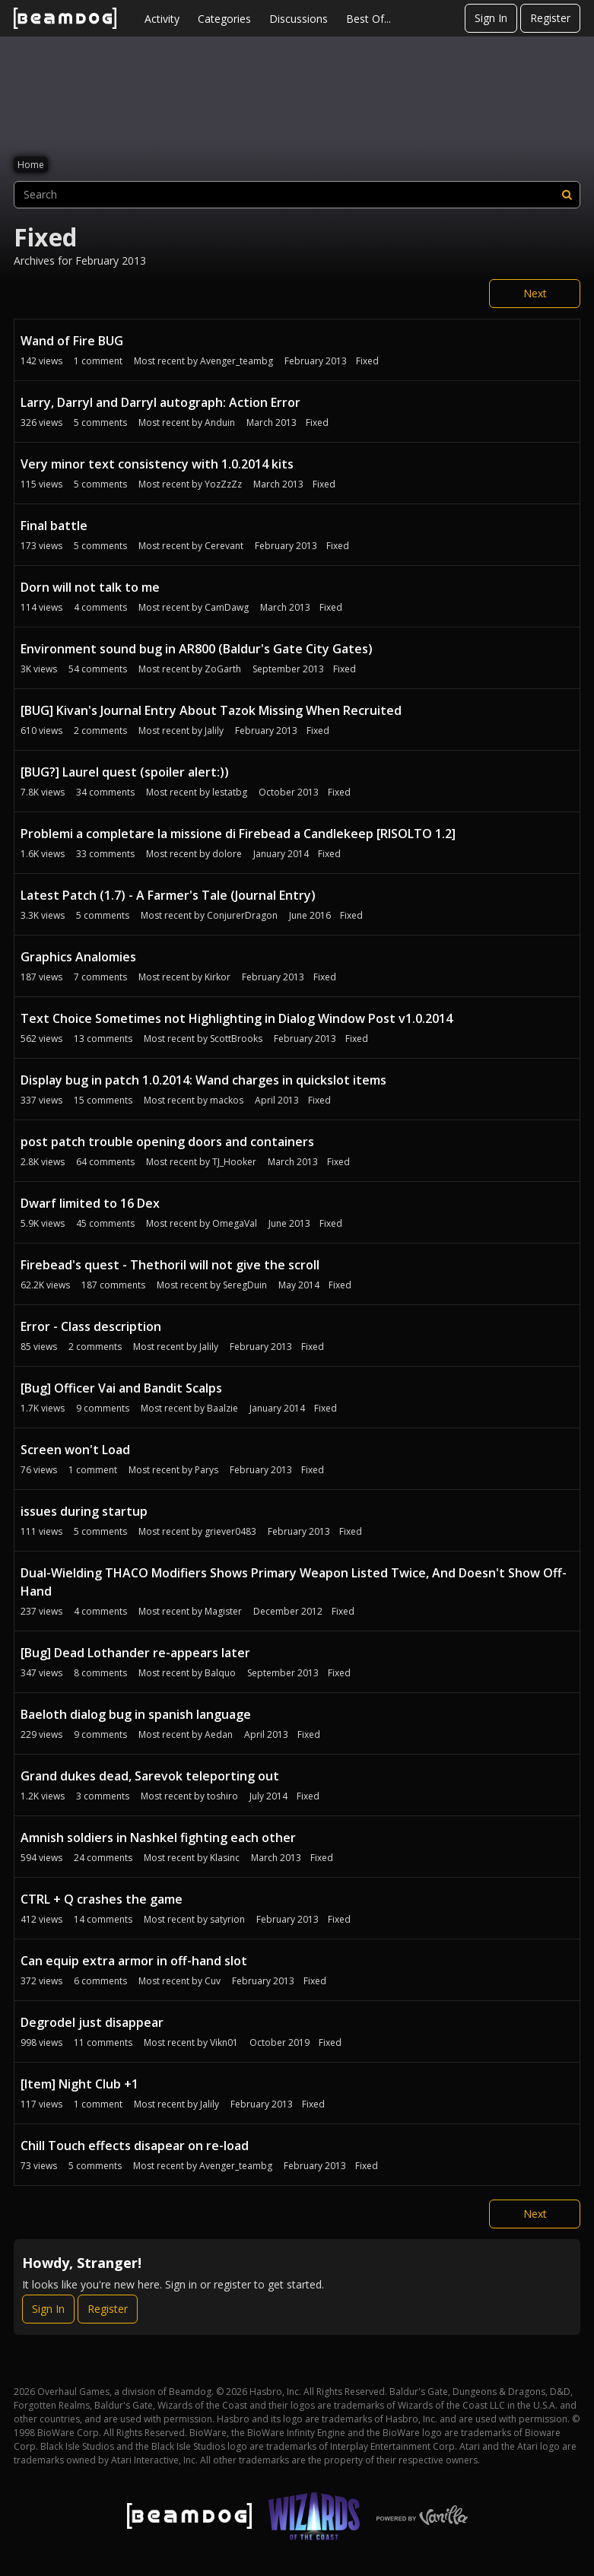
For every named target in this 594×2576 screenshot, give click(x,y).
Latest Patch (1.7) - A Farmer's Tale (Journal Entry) (168, 895)
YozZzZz (223, 484)
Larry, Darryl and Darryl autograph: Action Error (160, 402)
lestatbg (229, 792)
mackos (226, 1100)
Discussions (298, 18)
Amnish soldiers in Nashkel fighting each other (158, 1837)
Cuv (213, 1980)
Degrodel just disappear (92, 2022)
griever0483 (230, 1531)
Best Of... (368, 18)
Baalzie (222, 1408)
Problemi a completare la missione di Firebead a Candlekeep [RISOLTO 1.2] (238, 833)
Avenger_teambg (236, 360)
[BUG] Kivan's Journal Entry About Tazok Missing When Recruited (211, 710)
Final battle (54, 525)
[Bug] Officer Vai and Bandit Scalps (121, 1388)
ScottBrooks (236, 1038)
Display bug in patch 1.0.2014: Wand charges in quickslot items (203, 1080)
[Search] (566, 194)
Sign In (491, 18)
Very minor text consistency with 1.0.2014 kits (157, 464)
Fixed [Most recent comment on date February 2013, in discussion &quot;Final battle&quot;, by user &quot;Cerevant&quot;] (337, 545)
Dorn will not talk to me (90, 587)
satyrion (227, 1919)
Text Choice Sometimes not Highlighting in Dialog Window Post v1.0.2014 (237, 1018)
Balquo (220, 1672)
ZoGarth (223, 668)
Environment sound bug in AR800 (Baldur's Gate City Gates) (197, 648)
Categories (224, 18)
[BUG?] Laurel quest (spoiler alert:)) (125, 772)
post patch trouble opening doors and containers (167, 1141)
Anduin (220, 422)
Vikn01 (224, 2042)
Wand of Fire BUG (72, 340)
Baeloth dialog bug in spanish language (136, 1714)
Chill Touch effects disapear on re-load (135, 2145)
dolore (227, 853)
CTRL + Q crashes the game (102, 1899)
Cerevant (224, 545)
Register (550, 18)
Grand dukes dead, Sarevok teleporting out (150, 1776)
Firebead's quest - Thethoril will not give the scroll (170, 1264)
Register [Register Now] (107, 2308)
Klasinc (225, 1857)
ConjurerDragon (242, 915)
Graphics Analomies (78, 956)
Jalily (214, 730)
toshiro (222, 1796)
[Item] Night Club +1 (79, 2084)
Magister (223, 1611)
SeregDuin (245, 1284)
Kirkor (217, 976)
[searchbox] (297, 194)
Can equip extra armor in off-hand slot (134, 1960)
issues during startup (84, 1511)
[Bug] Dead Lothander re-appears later (135, 1652)
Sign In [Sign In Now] (48, 2308)
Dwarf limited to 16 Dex (90, 1203)
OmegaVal (234, 1223)
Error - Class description (91, 1326)
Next (535, 293)
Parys (206, 1469)
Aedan (219, 1734)
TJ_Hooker (234, 1161)
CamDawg (227, 607)
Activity (162, 18)
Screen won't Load (75, 1449)
